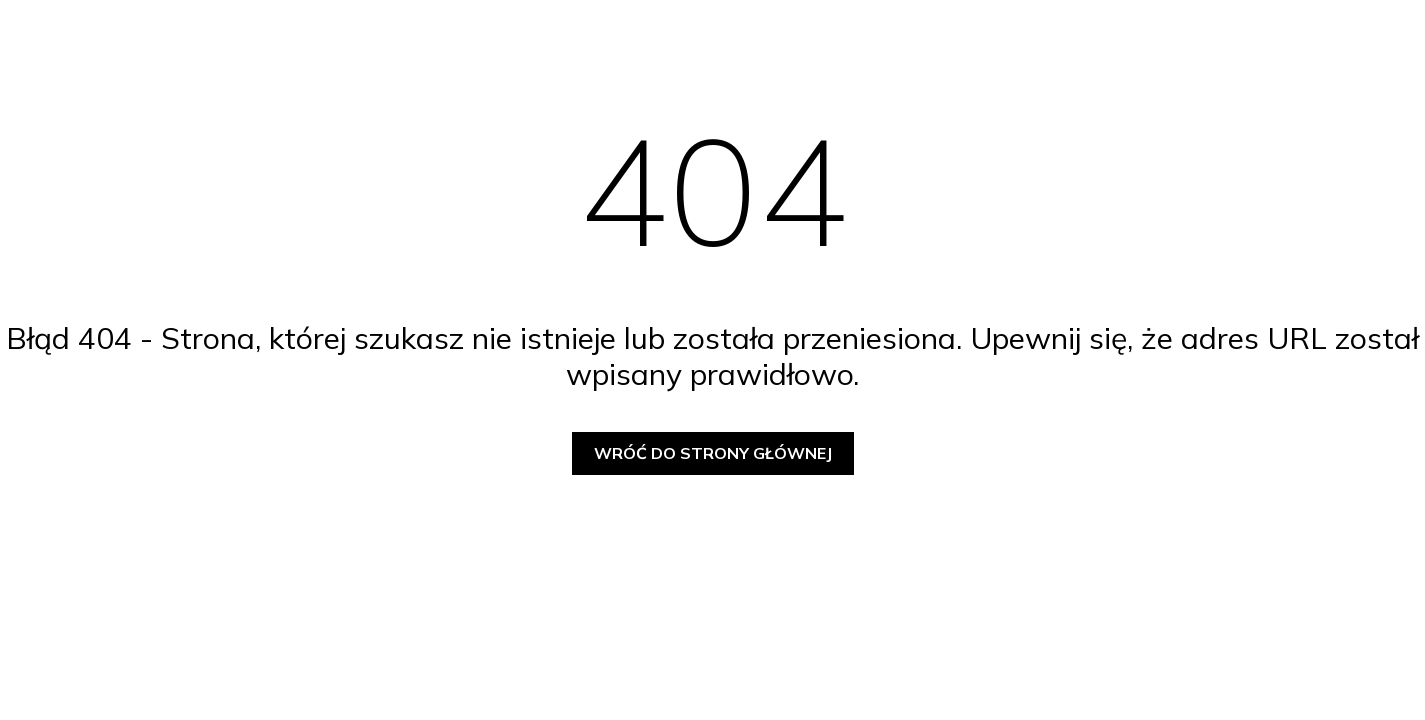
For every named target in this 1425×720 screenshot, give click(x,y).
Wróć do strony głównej (713, 453)
